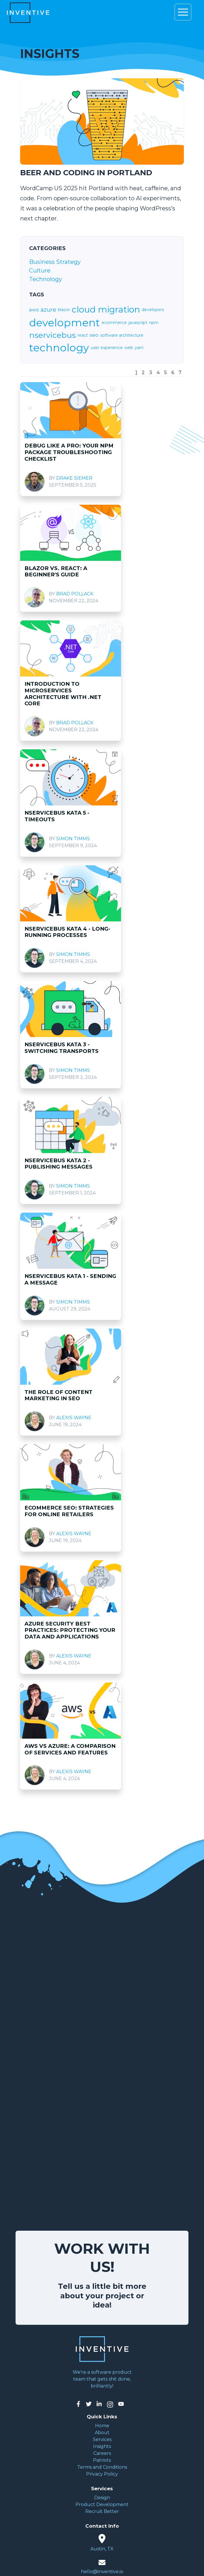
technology (59, 348)
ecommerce (114, 322)
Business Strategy (55, 261)
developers (153, 309)
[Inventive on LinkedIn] (99, 2404)
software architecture (121, 335)
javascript (138, 322)
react (83, 335)
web (128, 347)
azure (48, 309)
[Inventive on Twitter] (89, 2404)
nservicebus (52, 335)
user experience (107, 347)
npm (153, 322)
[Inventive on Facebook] (78, 2404)
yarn (139, 347)
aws (34, 310)
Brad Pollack (74, 594)
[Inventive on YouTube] (121, 2404)
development (64, 323)
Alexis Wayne (73, 1417)
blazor (64, 309)
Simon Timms (73, 838)
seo (94, 335)
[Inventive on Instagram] (110, 2404)
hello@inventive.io (102, 2571)
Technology (45, 279)
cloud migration (106, 309)
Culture (39, 270)
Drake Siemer (74, 478)
